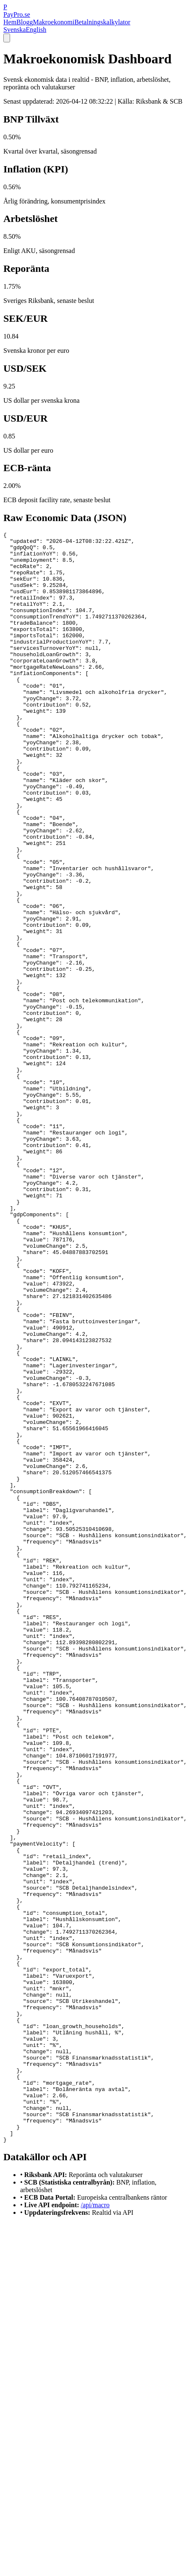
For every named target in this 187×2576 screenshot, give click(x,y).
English (36, 29)
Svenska (14, 29)
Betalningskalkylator (102, 22)
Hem (9, 22)
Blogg (24, 22)
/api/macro (95, 2527)
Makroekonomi (53, 22)
